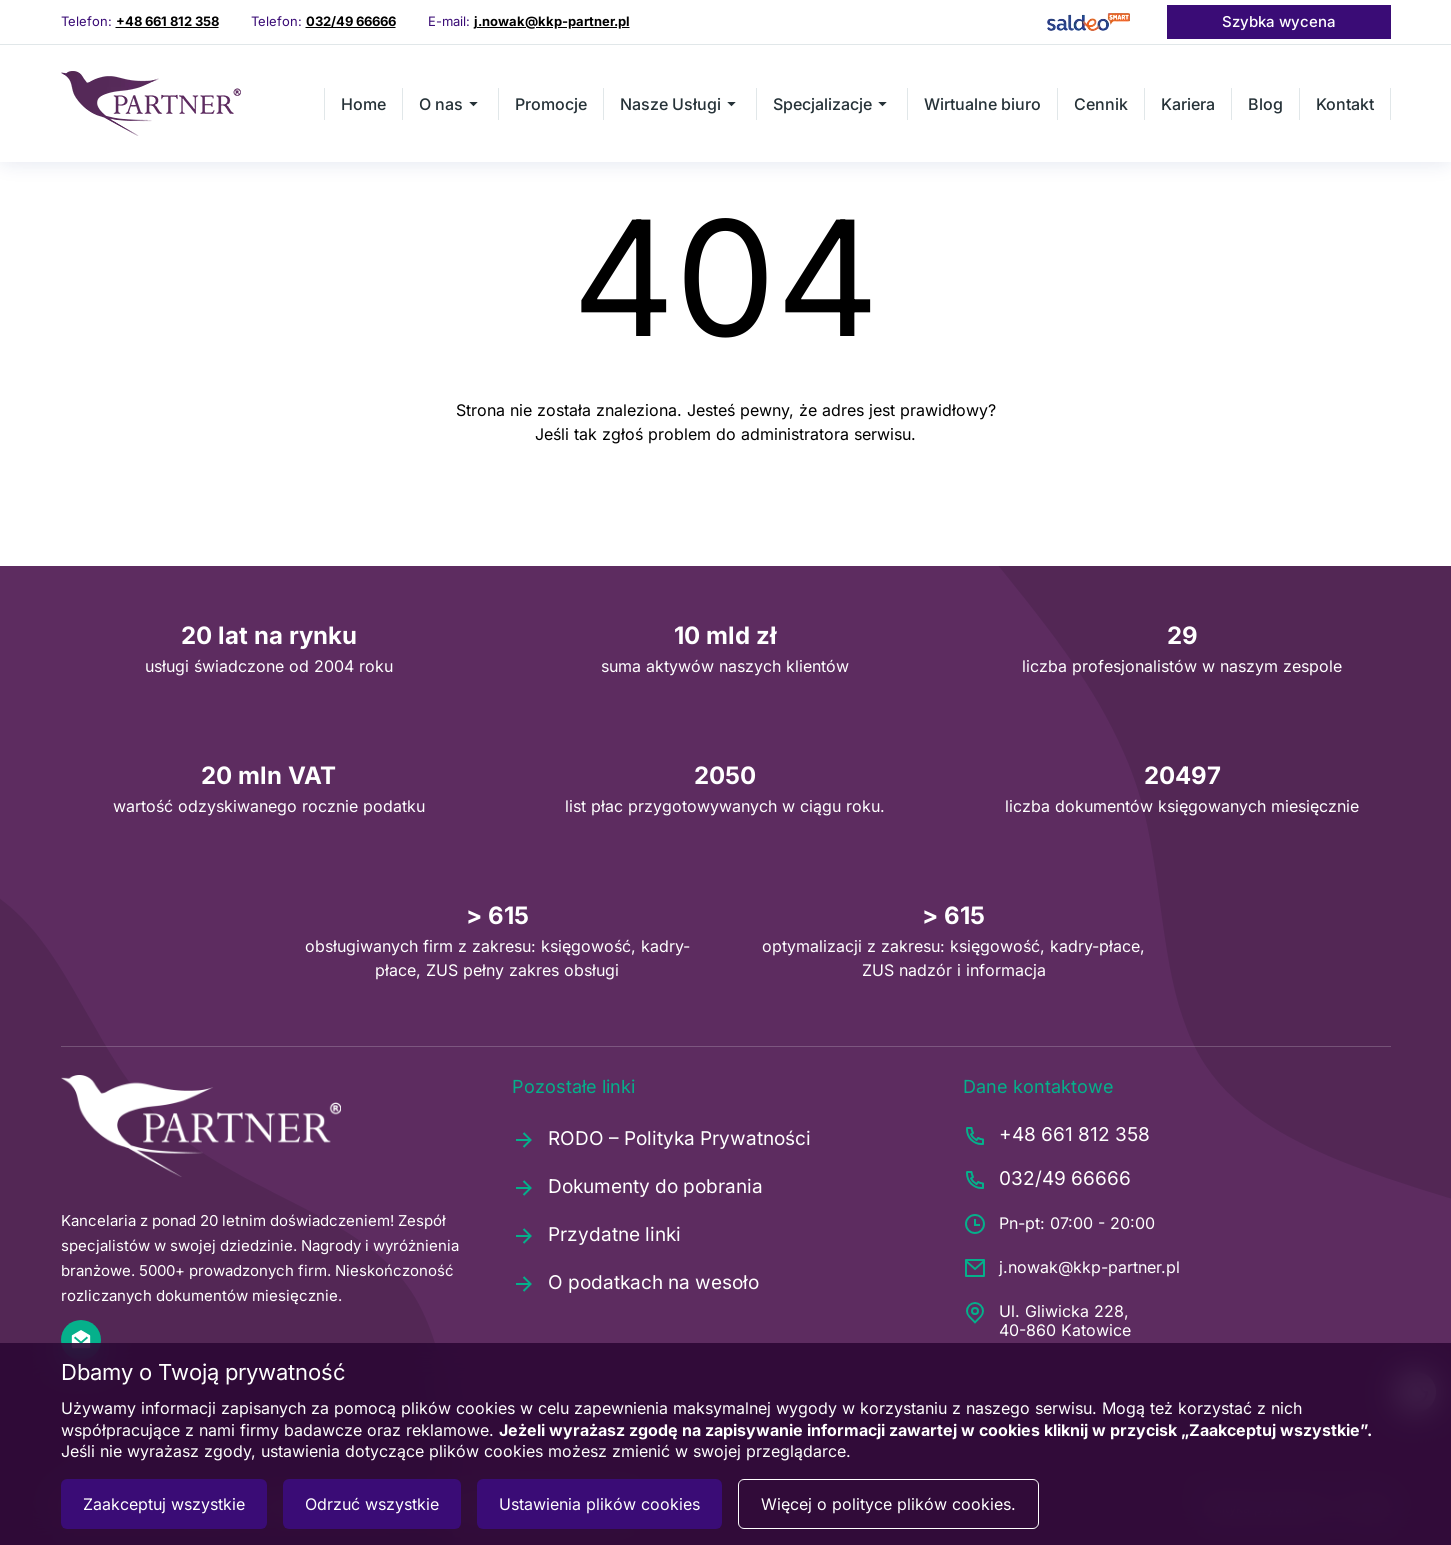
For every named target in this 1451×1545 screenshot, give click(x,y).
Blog (1265, 104)
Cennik (1101, 104)
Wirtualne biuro (982, 104)
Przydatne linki (596, 1235)
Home (363, 104)
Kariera (1188, 104)
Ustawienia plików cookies (599, 1504)
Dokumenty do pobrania (637, 1187)
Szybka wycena (1279, 21)
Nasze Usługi (680, 104)
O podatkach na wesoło (635, 1283)
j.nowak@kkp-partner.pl (552, 21)
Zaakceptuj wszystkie (164, 1504)
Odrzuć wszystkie (372, 1504)
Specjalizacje (832, 104)
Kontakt (1345, 104)
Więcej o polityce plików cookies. (888, 1504)
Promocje (551, 104)
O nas (450, 104)
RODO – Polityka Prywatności (661, 1139)
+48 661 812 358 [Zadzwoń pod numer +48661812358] (167, 21)
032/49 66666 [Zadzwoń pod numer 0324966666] (351, 21)
